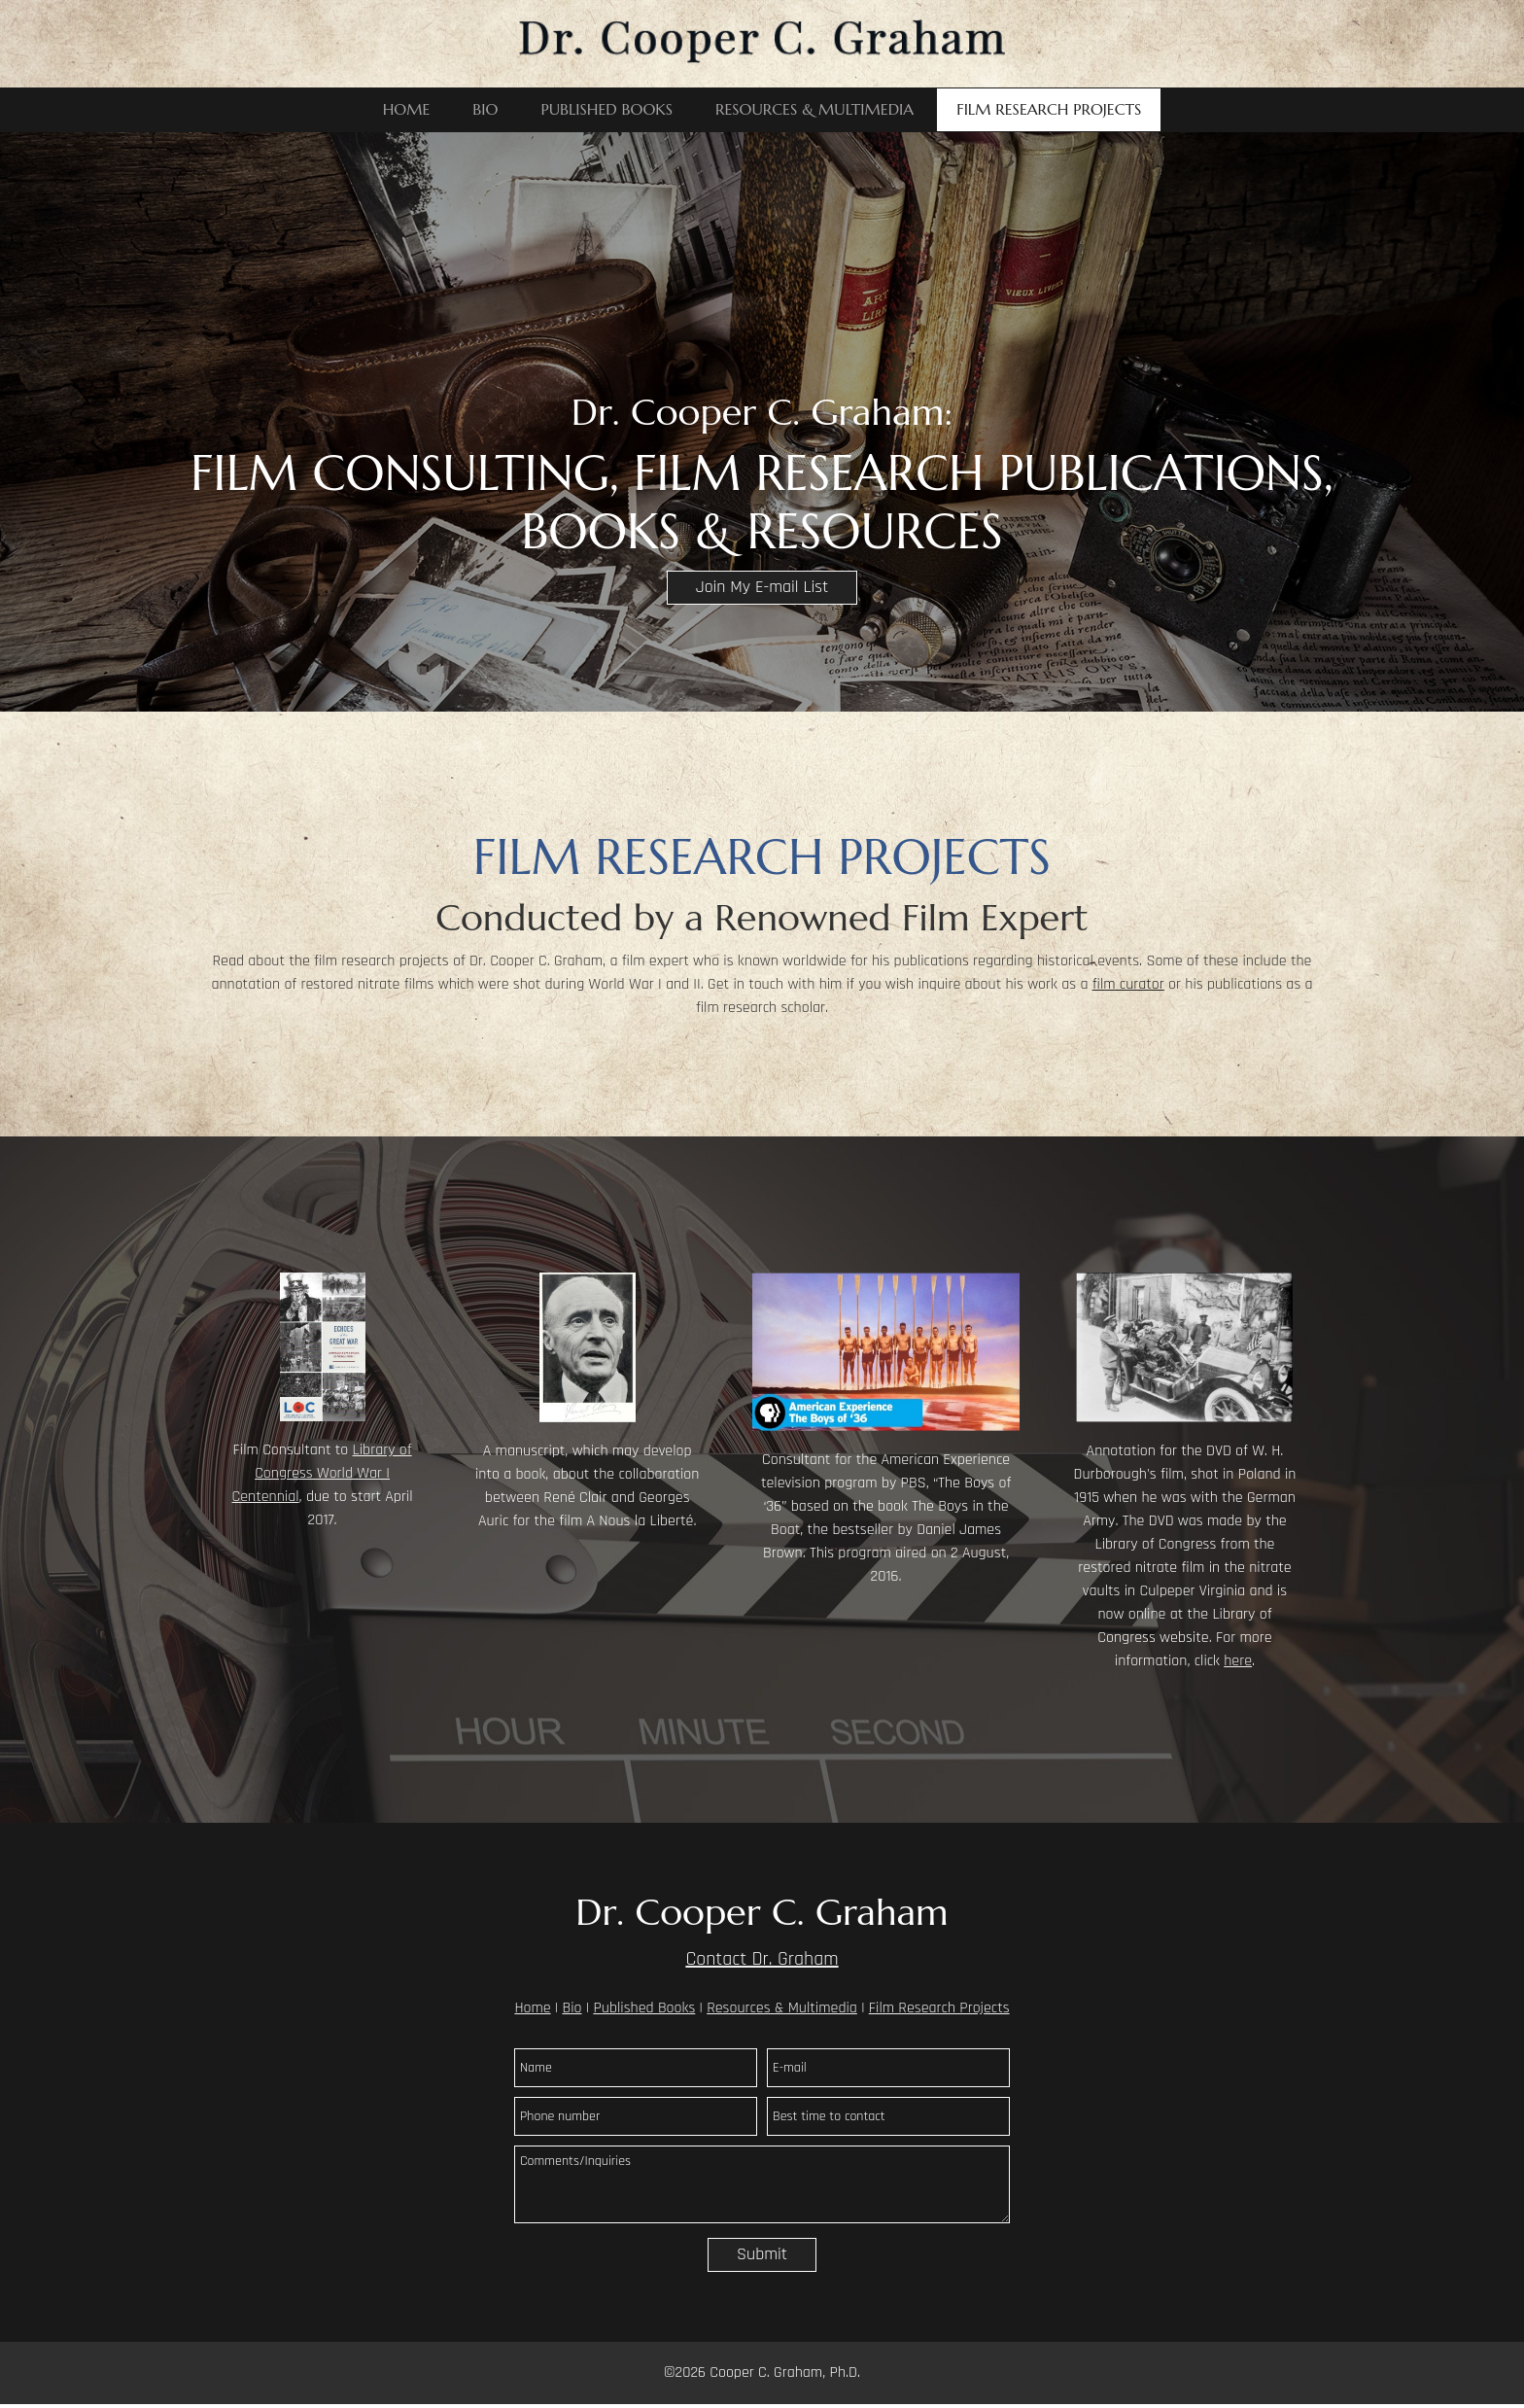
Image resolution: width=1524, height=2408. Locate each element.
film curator (1128, 984)
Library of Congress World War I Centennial (322, 1473)
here (1238, 1661)
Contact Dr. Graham (761, 1959)
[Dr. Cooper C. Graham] (762, 43)
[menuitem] (407, 109)
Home (532, 2008)
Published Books (644, 2008)
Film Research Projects (939, 2008)
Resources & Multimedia (782, 2008)
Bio (571, 2008)
